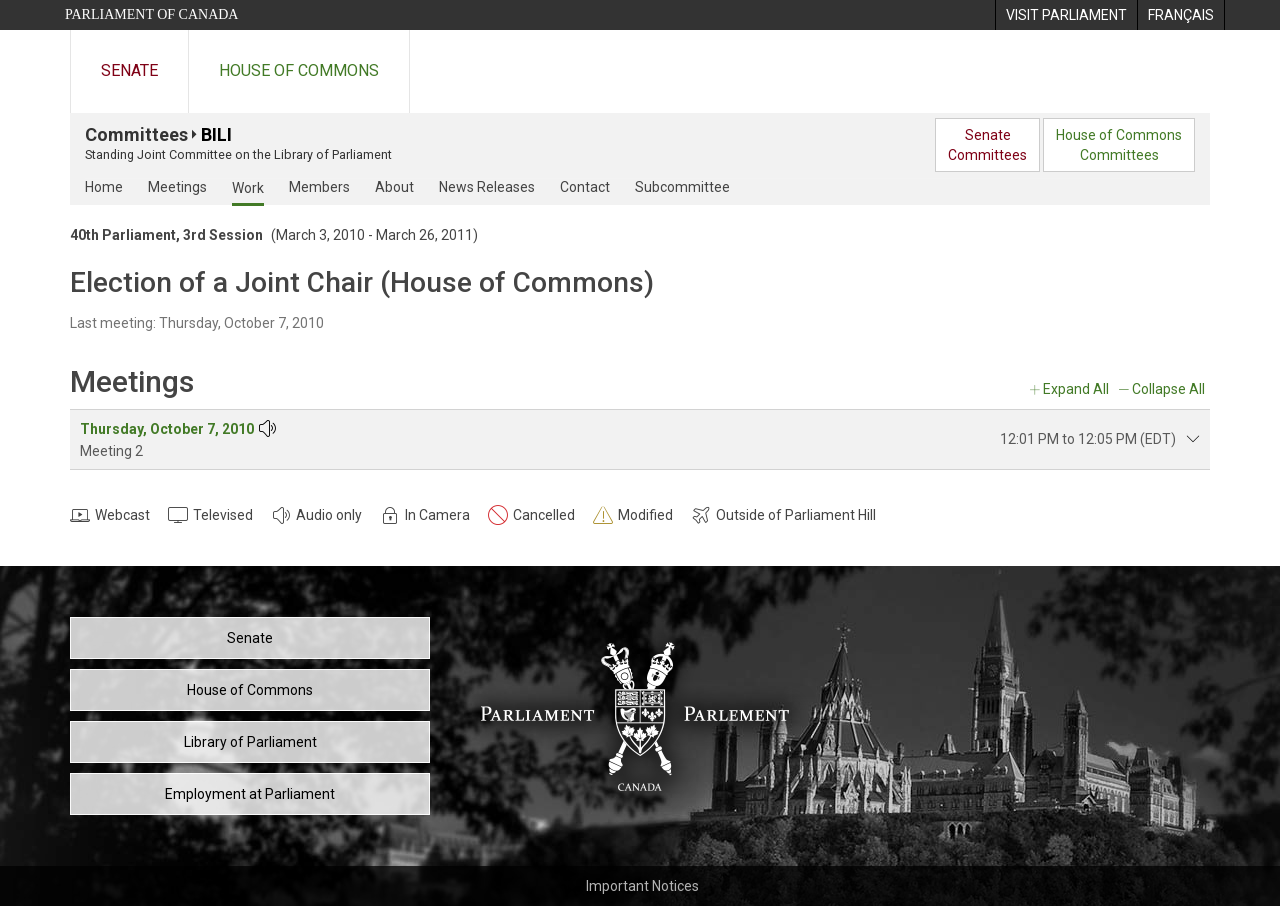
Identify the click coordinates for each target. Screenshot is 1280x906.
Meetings (177, 187)
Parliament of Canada (151, 14)
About (394, 187)
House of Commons (299, 70)
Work (248, 188)
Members (319, 187)
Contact (585, 187)
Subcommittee (682, 187)
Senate (129, 70)
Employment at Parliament (250, 794)
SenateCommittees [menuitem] (987, 145)
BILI (216, 134)
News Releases (487, 187)
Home (104, 187)
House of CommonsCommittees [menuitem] (1119, 145)
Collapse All (1168, 389)
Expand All (1076, 389)
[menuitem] (1066, 15)
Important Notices (642, 886)
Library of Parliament (250, 742)
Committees (136, 134)
